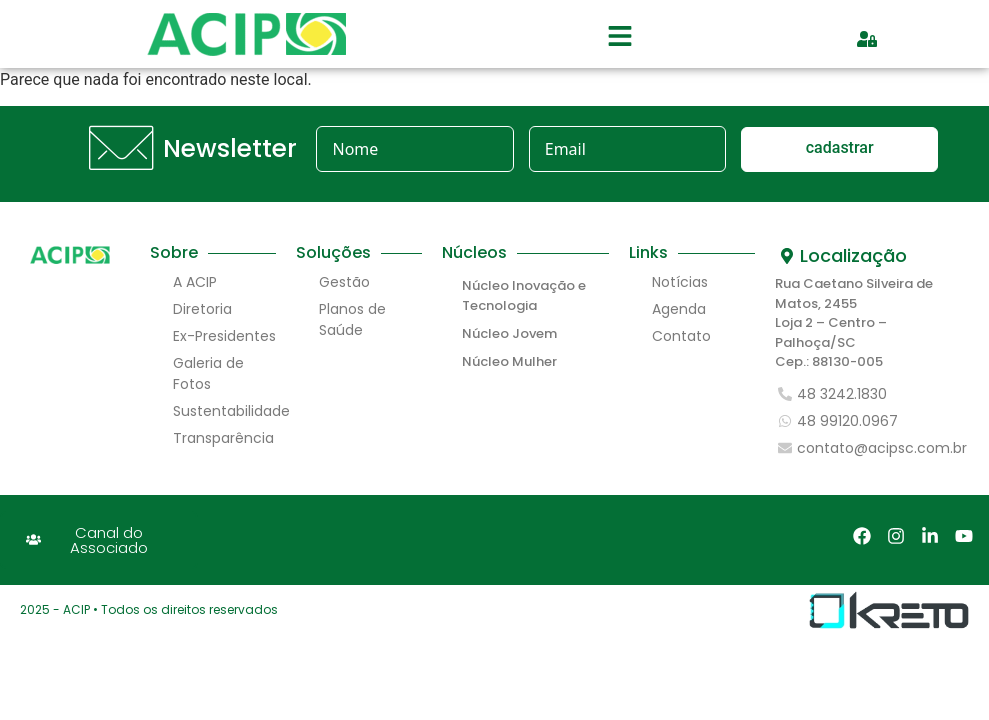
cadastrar (840, 147)
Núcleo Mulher (509, 361)
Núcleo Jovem (509, 333)
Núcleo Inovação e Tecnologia (524, 295)
